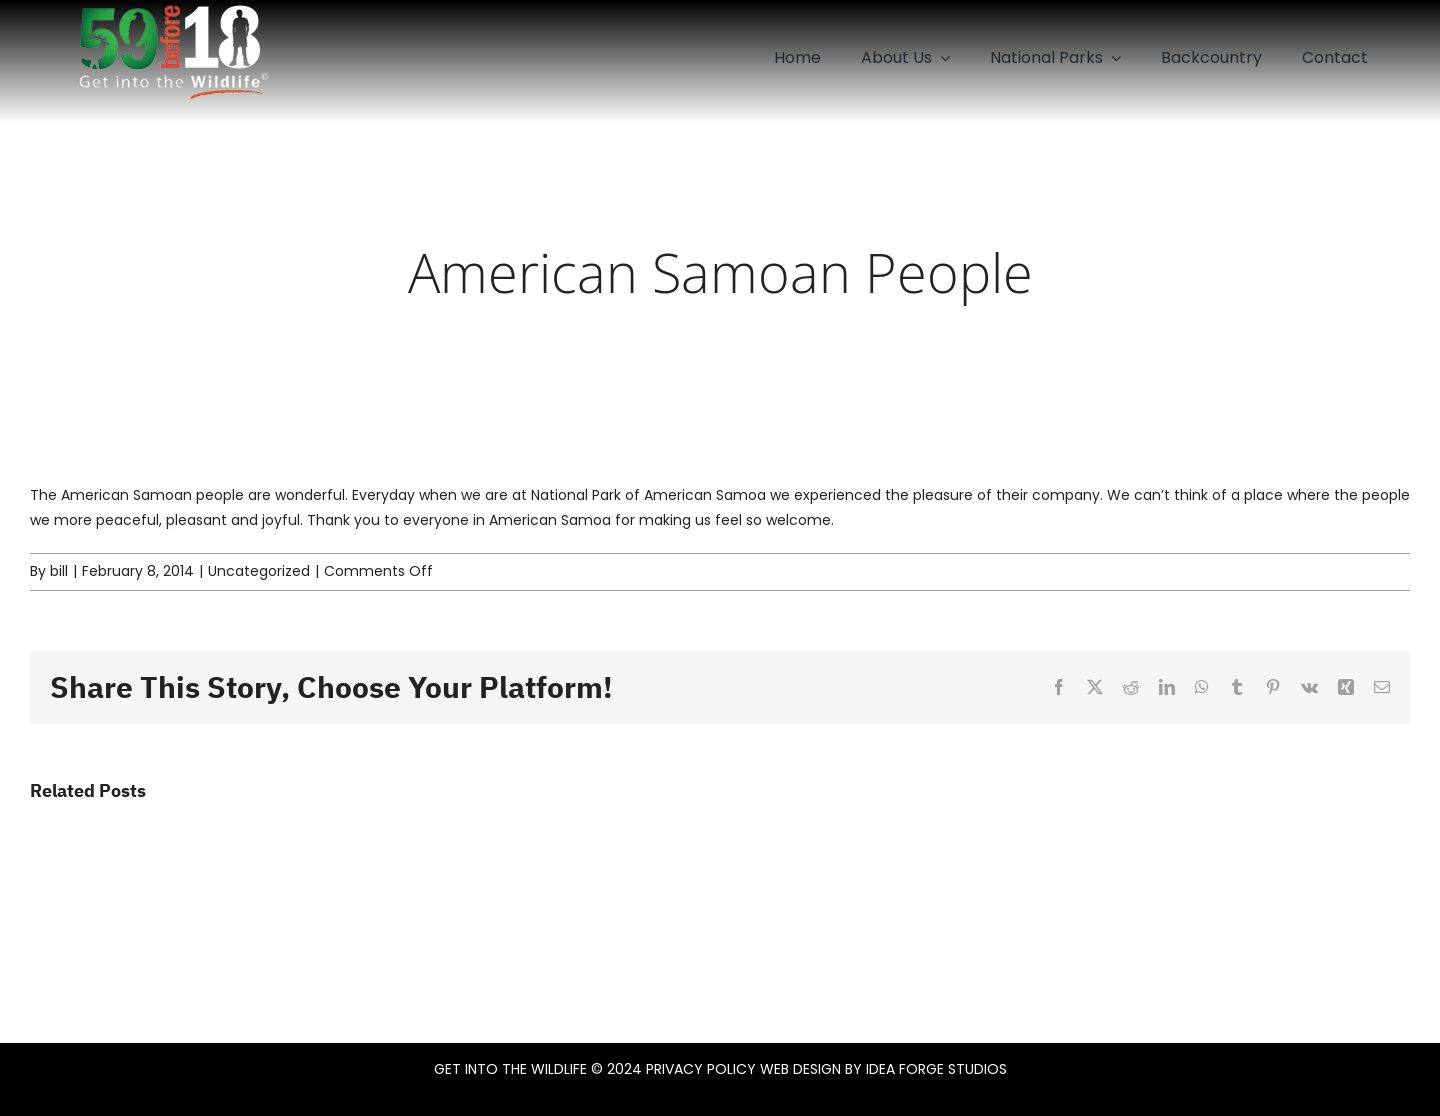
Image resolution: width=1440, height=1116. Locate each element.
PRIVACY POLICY (701, 1069)
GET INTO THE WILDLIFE (510, 1069)
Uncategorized (259, 571)
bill (59, 571)
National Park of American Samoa (648, 495)
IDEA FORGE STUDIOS (936, 1069)
